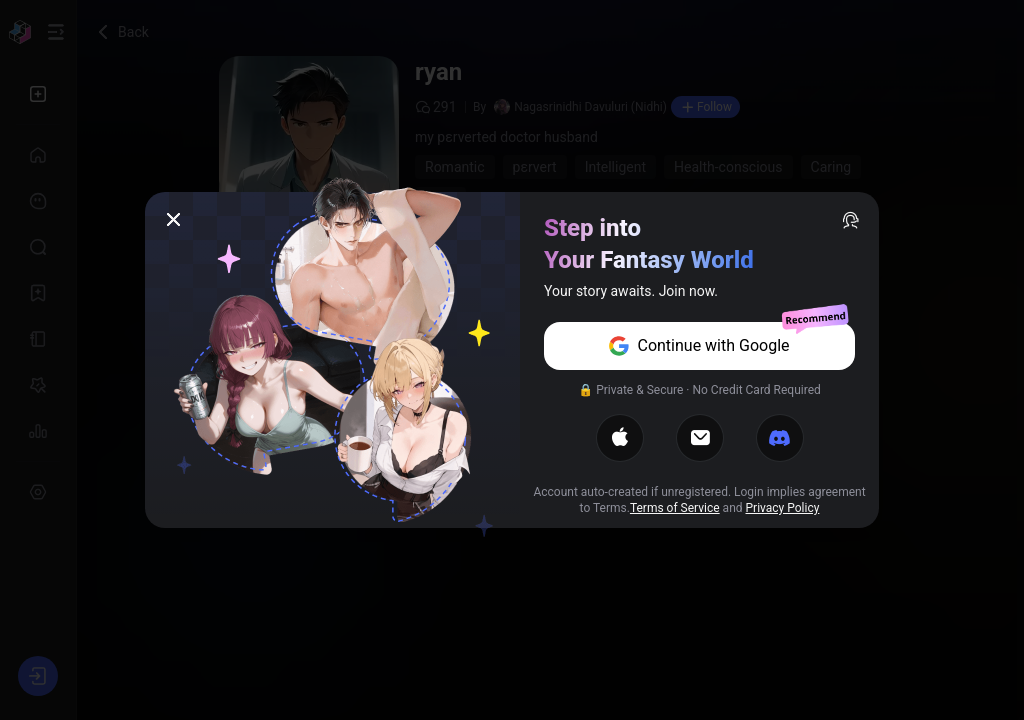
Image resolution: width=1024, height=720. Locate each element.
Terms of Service (675, 508)
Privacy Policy (783, 508)
